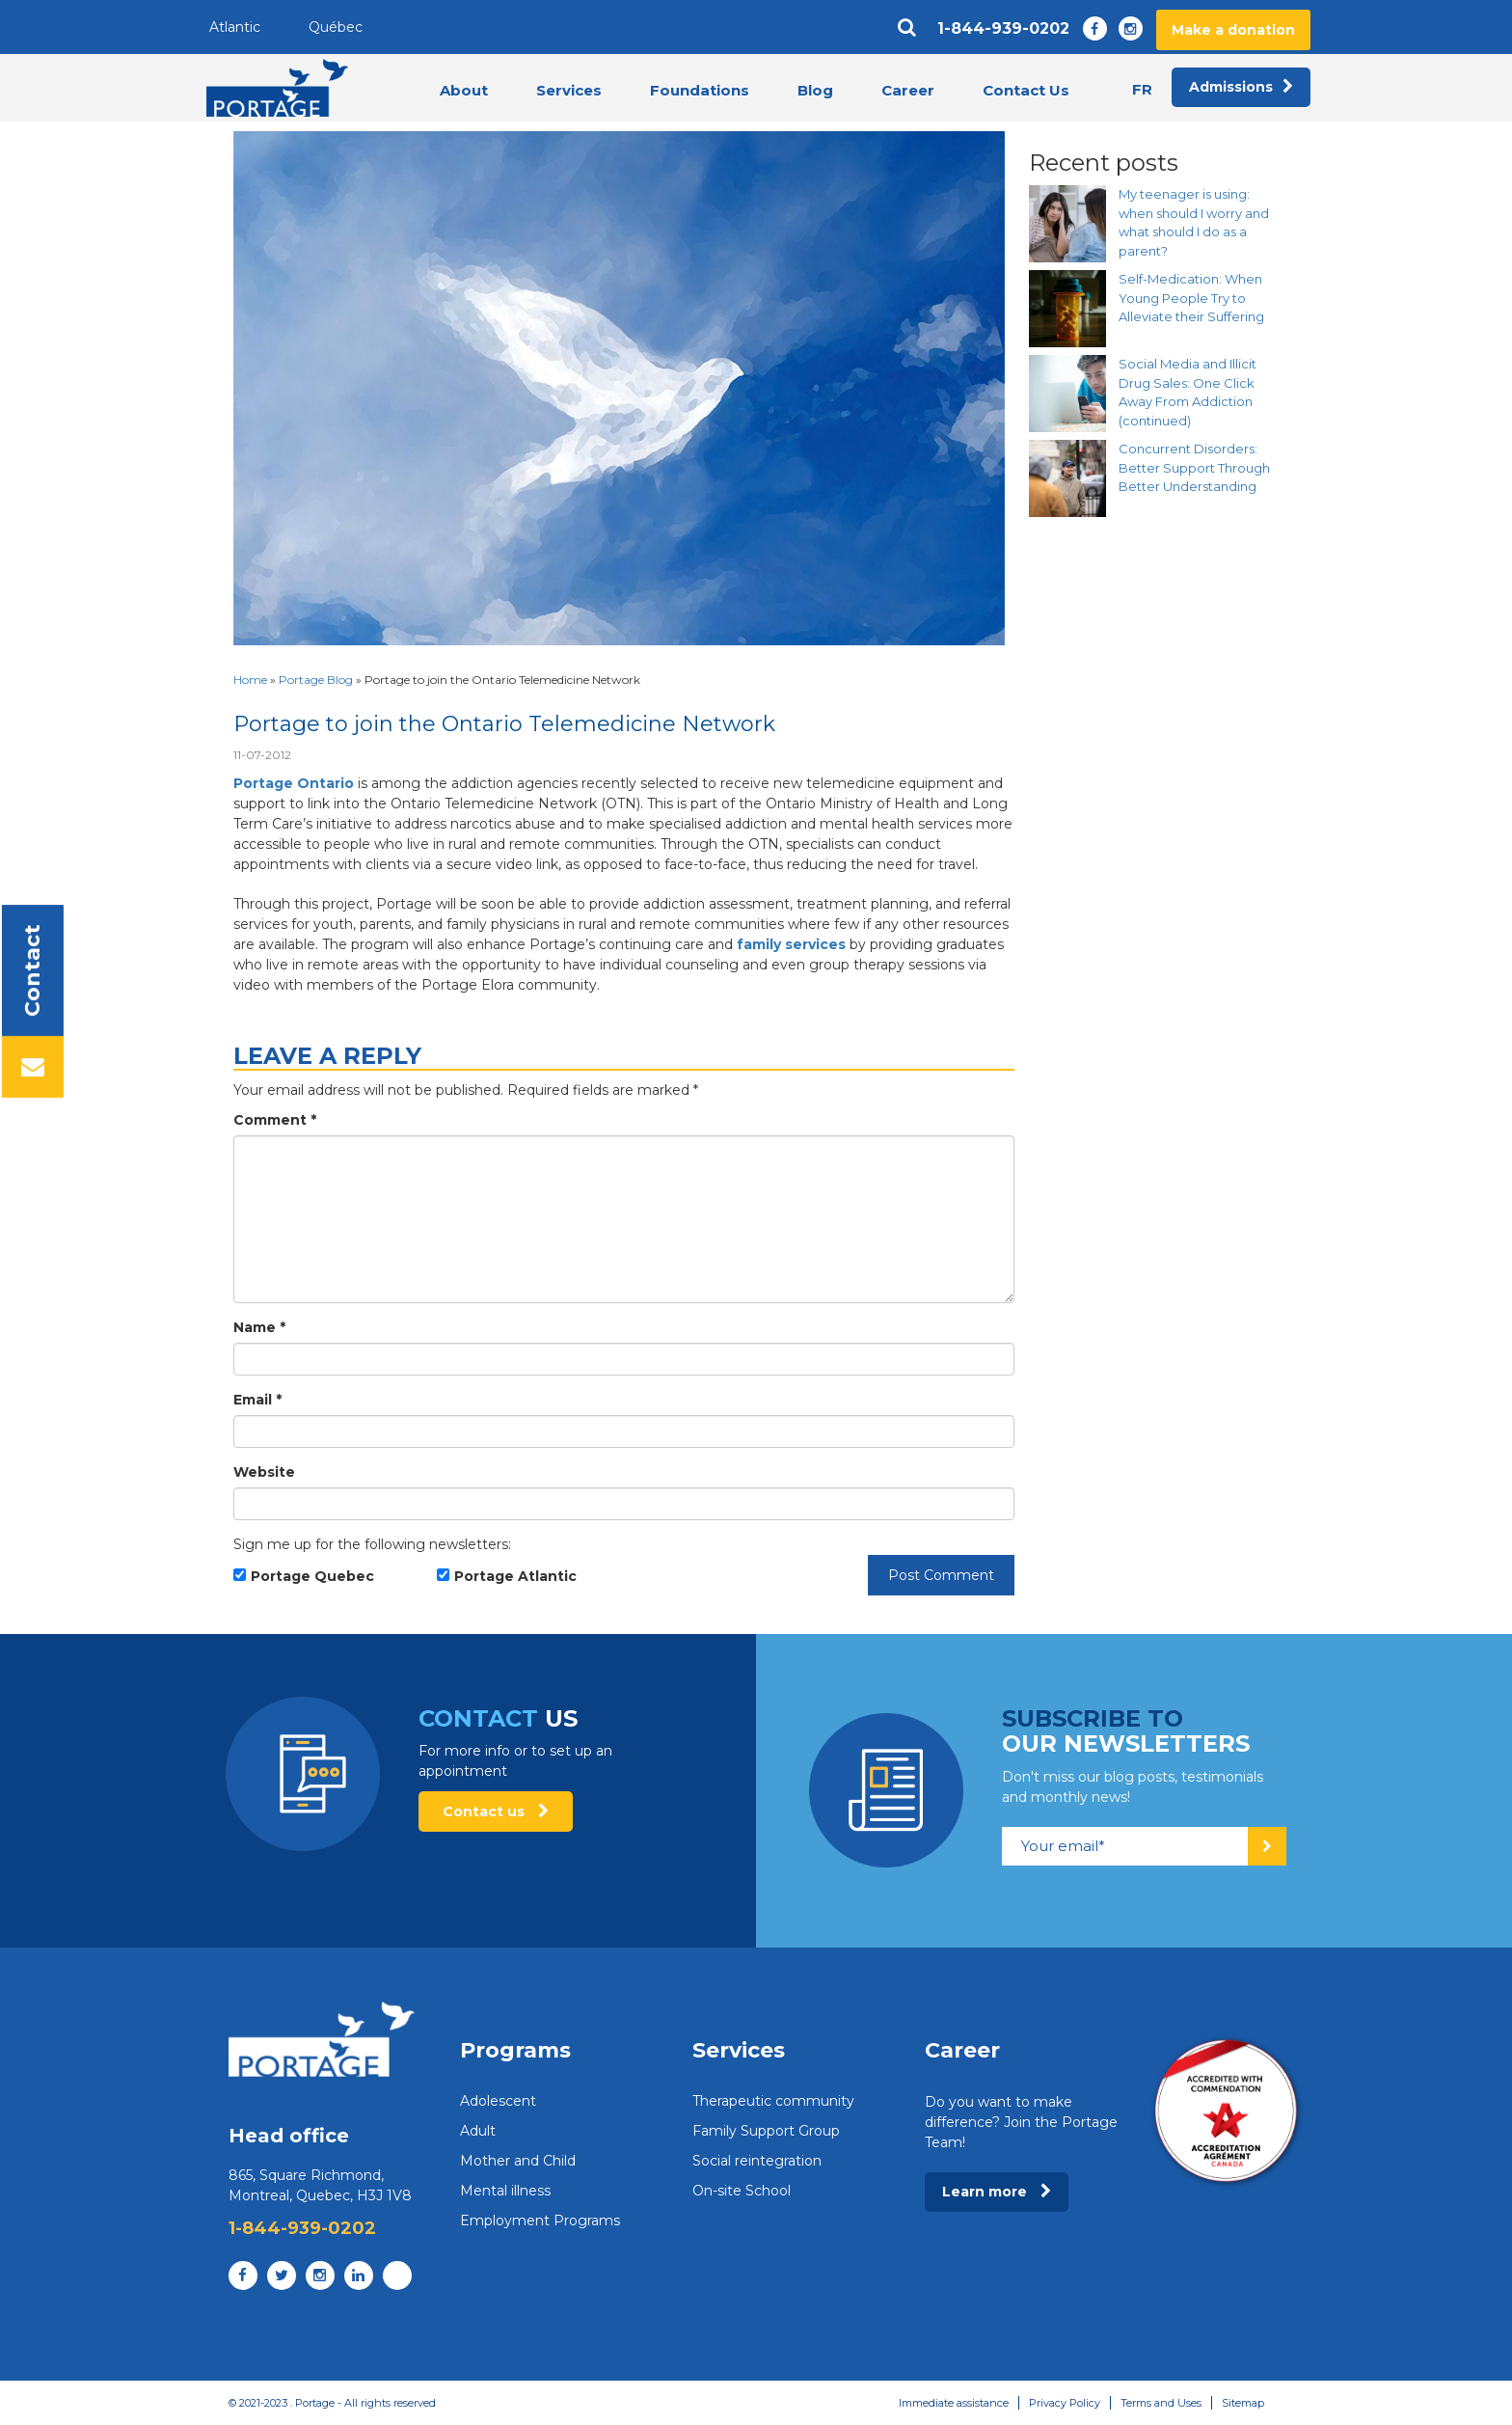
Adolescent (498, 2101)
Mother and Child (518, 2160)
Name (259, 1327)
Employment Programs (540, 2220)
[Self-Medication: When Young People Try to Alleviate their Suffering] (1067, 308)
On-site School (741, 2190)
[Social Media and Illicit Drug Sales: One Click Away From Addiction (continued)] (1067, 393)
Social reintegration (757, 2160)
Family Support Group (766, 2130)
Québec (336, 27)
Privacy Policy (1064, 2403)
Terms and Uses (1161, 2403)
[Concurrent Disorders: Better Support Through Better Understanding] (1067, 478)
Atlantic (234, 27)
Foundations (699, 90)
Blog (815, 90)
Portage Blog (316, 679)
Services (569, 90)
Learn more (996, 2191)
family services (791, 944)
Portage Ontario (293, 783)
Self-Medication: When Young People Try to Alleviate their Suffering (1191, 297)
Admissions (1241, 87)
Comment (274, 1120)
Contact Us (1026, 90)
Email (257, 1399)
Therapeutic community (773, 2101)
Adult (478, 2130)
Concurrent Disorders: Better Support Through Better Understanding (1194, 467)
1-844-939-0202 (1003, 29)
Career (907, 90)
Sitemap (1243, 2403)
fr (1142, 89)
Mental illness (505, 2190)
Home (250, 679)
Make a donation (1233, 30)
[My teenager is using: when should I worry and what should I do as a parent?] (1067, 223)
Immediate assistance (954, 2403)
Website (264, 1472)
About (464, 90)
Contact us (496, 1811)
